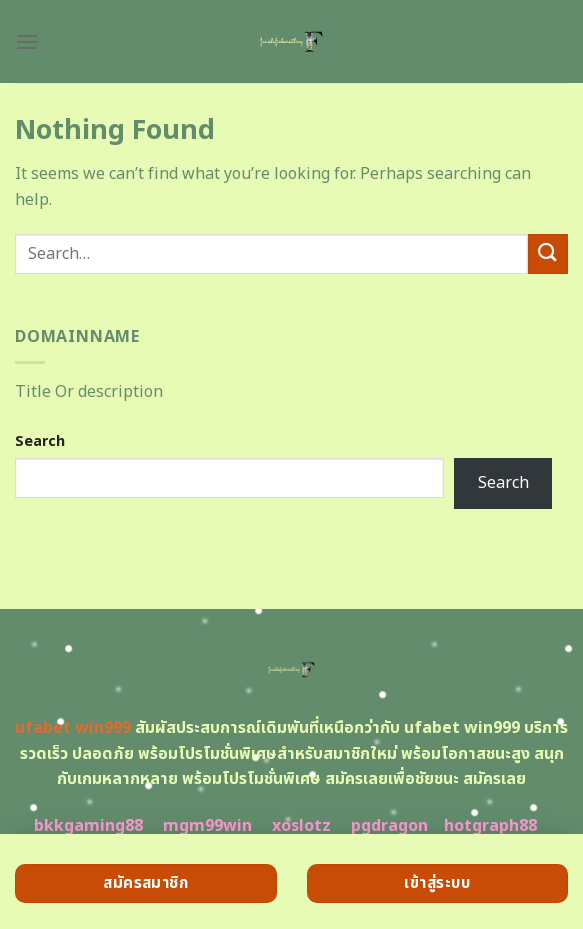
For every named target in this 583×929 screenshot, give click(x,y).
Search (40, 441)
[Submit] (548, 253)
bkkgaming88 (88, 826)
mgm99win (207, 826)
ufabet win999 (73, 728)
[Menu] (27, 41)
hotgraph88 (490, 826)
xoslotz (301, 826)
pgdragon (389, 826)
